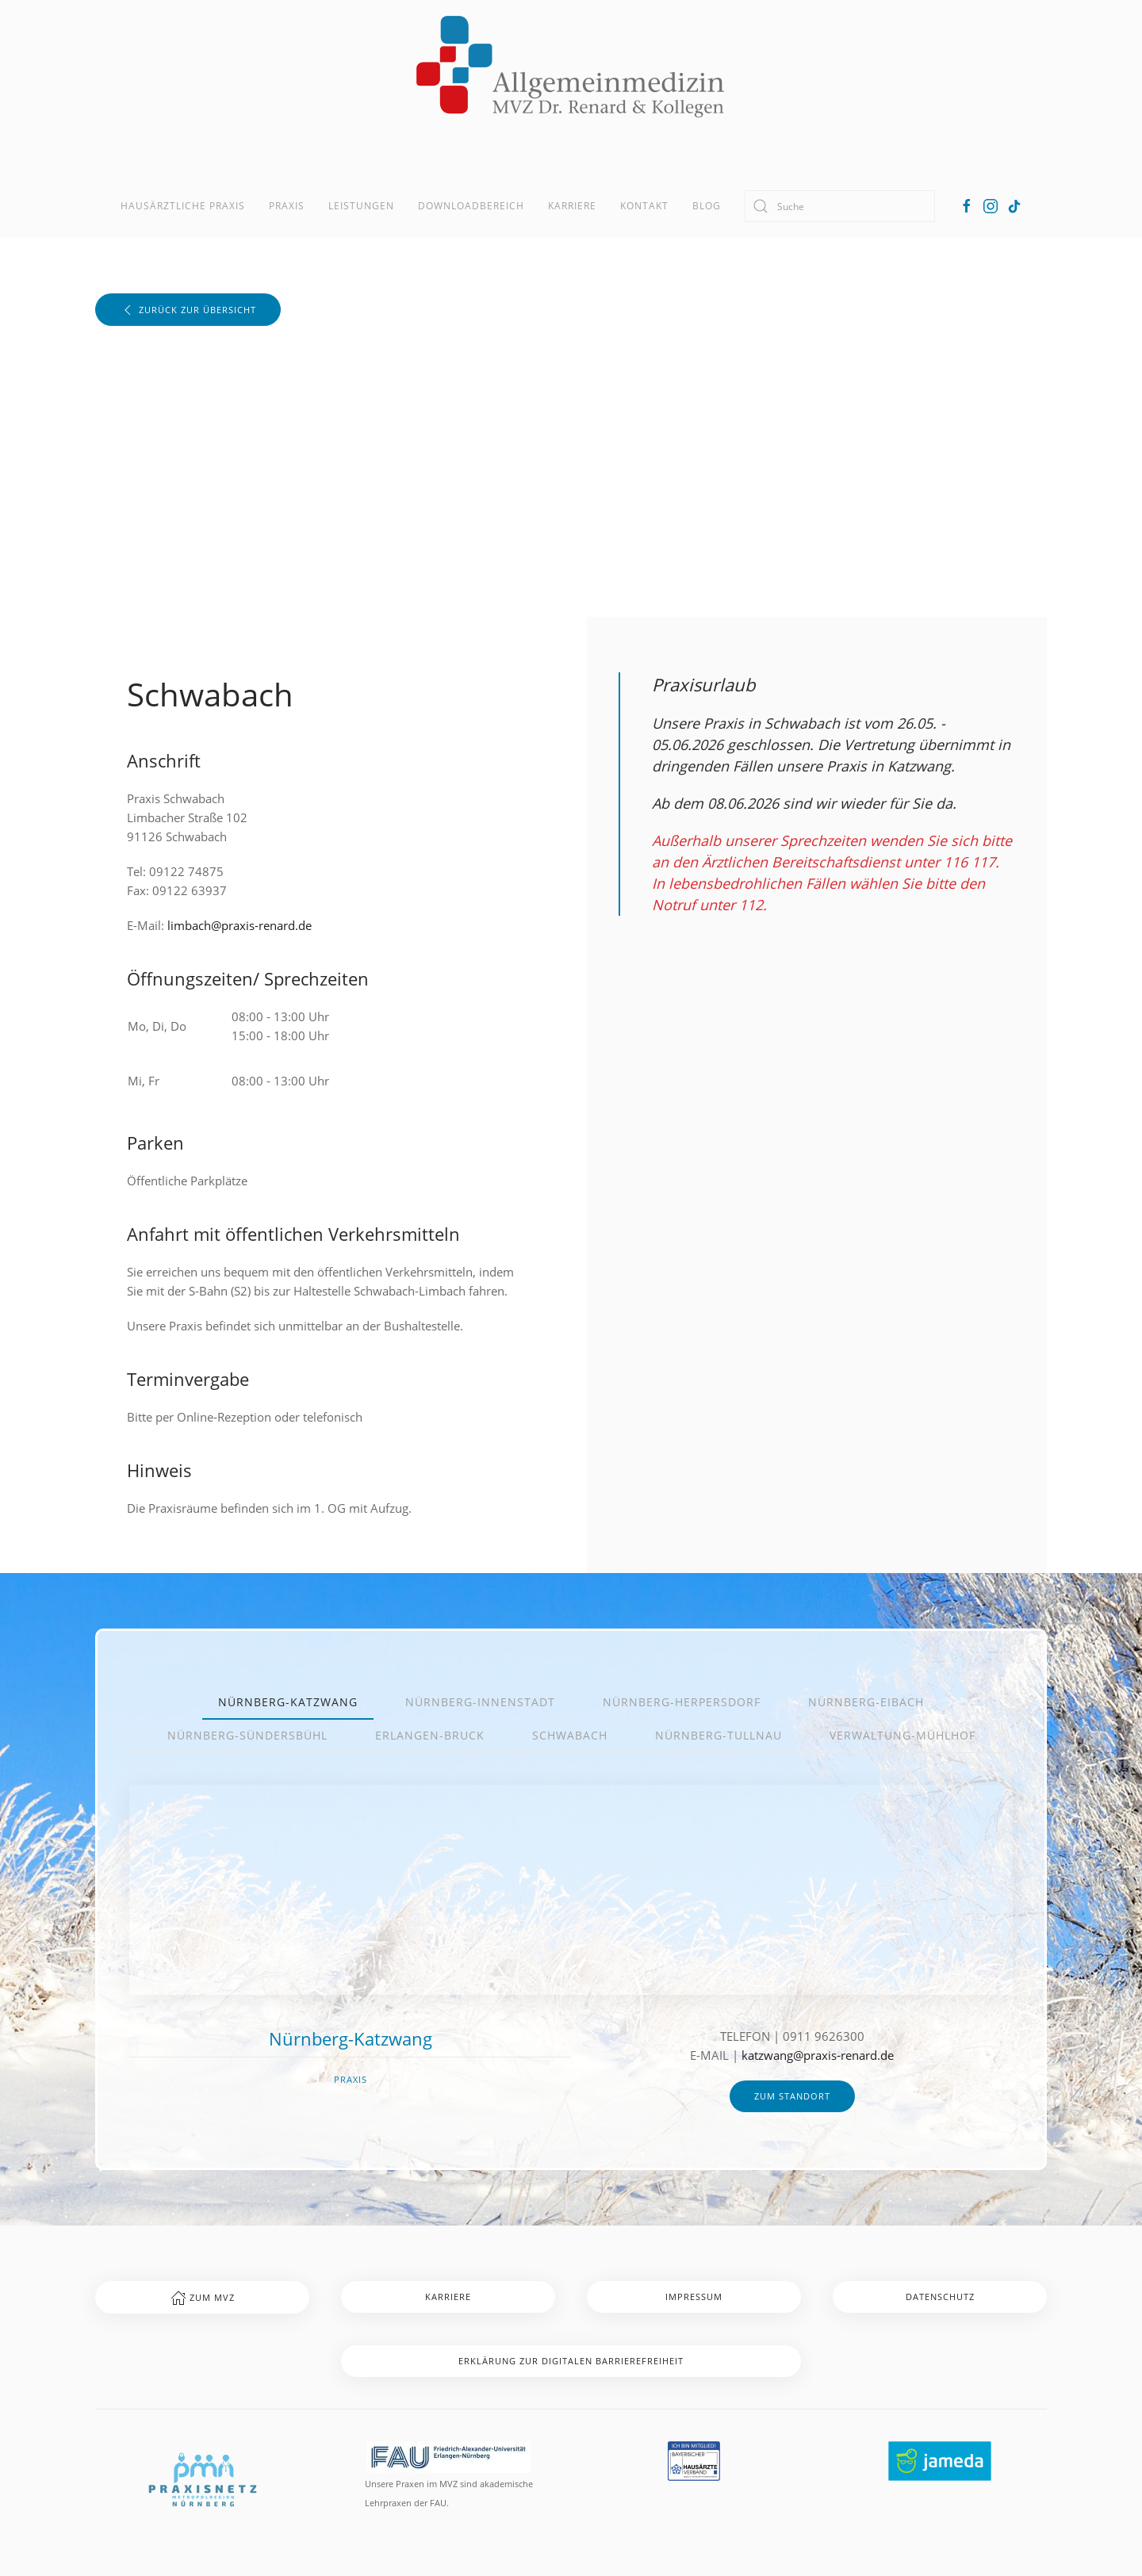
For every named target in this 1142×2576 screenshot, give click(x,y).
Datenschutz (940, 2296)
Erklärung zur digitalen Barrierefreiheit (571, 2361)
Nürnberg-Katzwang (288, 1701)
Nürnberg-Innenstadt (480, 1701)
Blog (706, 205)
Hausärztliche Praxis (183, 205)
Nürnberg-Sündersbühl (247, 1735)
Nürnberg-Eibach (866, 1701)
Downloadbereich (471, 205)
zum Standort (792, 2096)
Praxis (287, 205)
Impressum (693, 2296)
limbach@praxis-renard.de (239, 925)
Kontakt (644, 205)
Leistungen (361, 205)
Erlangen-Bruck (430, 1735)
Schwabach (569, 1735)
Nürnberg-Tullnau (718, 1735)
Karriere (572, 205)
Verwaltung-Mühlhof (902, 1735)
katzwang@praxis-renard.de (818, 2055)
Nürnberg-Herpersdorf (682, 1701)
